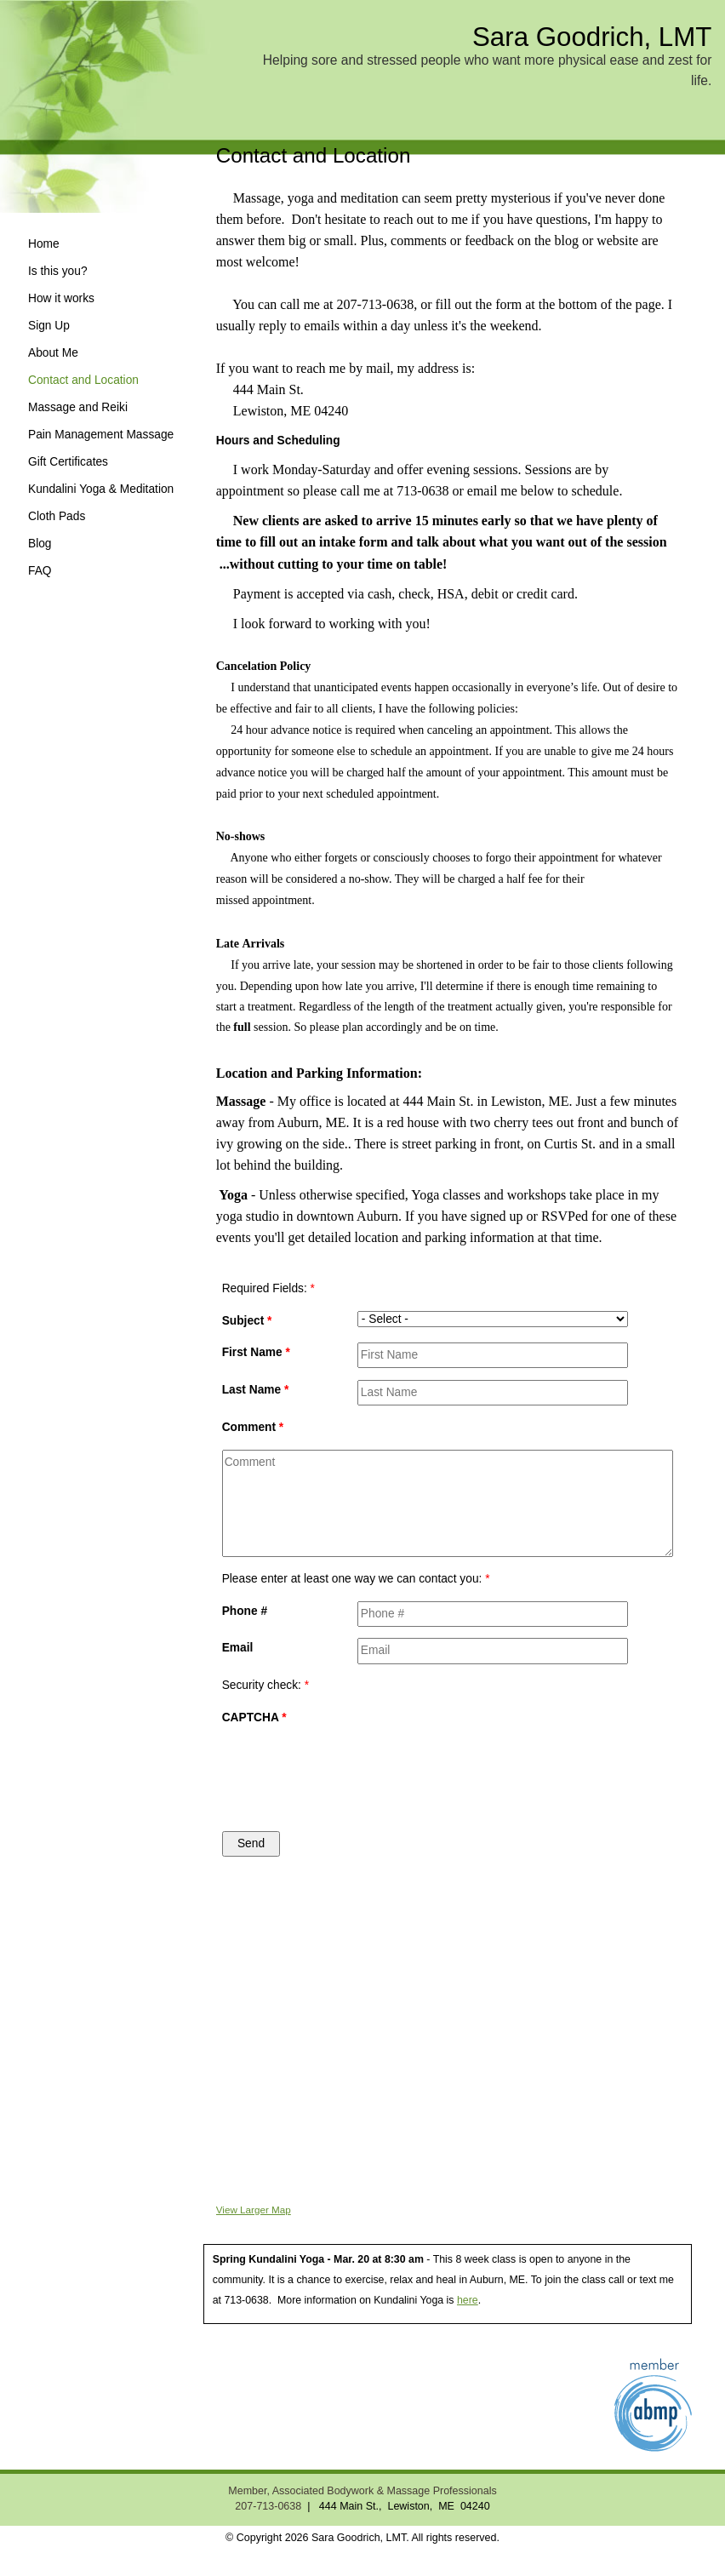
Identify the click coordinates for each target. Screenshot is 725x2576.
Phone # (244, 1611)
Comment (253, 1427)
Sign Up (49, 325)
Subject (247, 1320)
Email (238, 1647)
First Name (256, 1352)
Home (44, 244)
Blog (40, 543)
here (467, 2300)
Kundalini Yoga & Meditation (101, 489)
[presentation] (427, 1769)
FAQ (40, 570)
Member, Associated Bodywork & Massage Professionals (362, 2491)
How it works (61, 298)
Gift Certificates (68, 461)
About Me (53, 352)
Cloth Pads (56, 516)
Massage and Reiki (78, 407)
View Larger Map (253, 2209)
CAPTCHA (254, 1717)
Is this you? (58, 271)
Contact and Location (83, 380)
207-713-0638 (268, 2506)
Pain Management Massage (101, 434)
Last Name (255, 1389)
